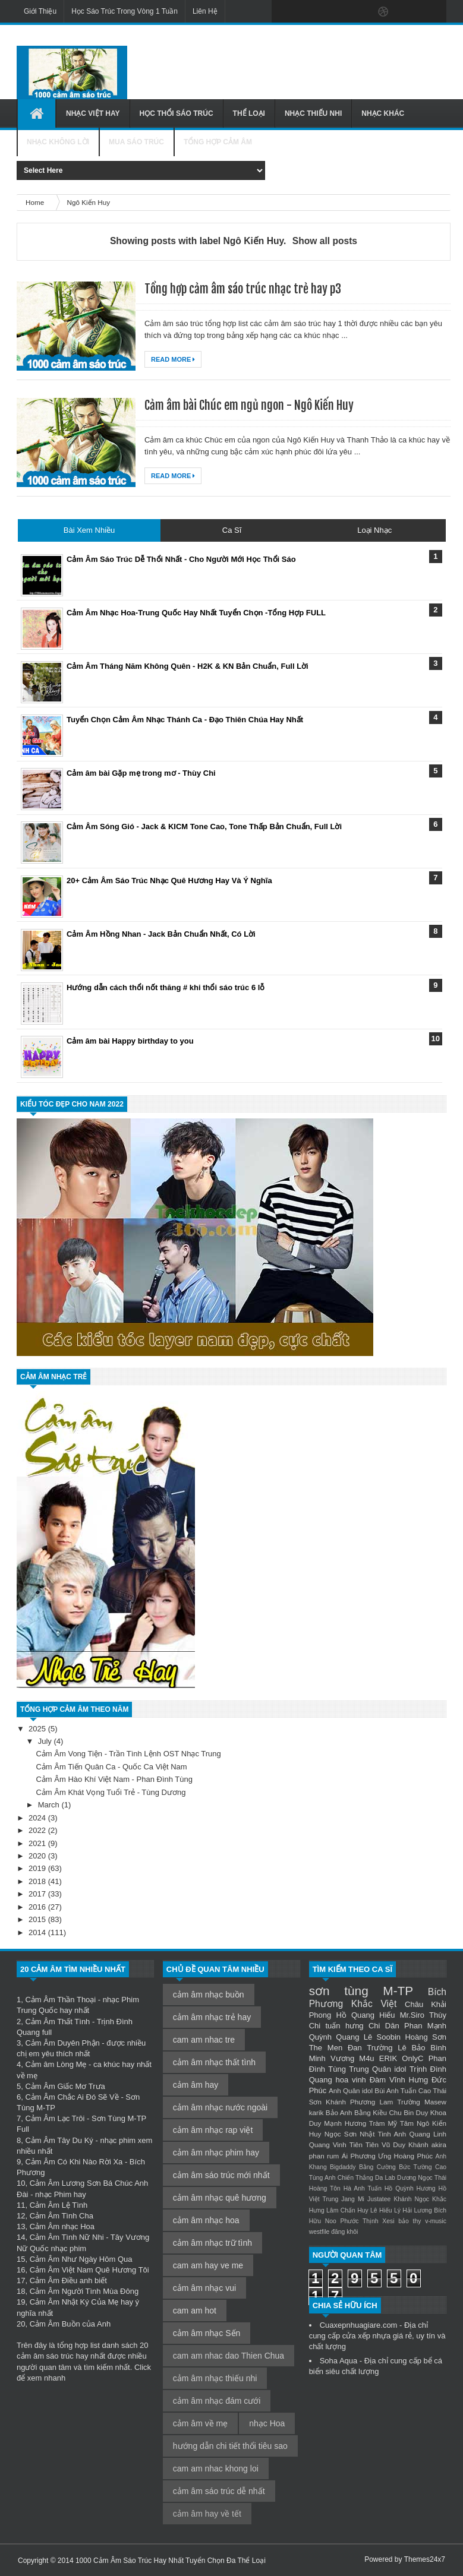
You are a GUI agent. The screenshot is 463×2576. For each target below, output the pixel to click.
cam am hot (194, 2310)
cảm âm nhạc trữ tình (212, 2243)
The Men (325, 2047)
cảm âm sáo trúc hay (52, 2355)
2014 (38, 1932)
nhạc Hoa (267, 2423)
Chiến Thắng (355, 2177)
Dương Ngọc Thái (421, 2177)
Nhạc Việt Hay (93, 113)
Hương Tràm (365, 2123)
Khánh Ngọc (411, 2199)
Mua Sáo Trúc (136, 142)
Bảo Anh (339, 2112)
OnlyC (412, 2058)
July (46, 1741)
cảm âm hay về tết (207, 2513)
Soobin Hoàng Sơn (411, 2037)
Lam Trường (400, 2102)
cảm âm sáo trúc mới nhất (221, 2175)
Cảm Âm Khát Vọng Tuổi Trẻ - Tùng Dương (110, 1792)
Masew (435, 2102)
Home (36, 202)
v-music (435, 2221)
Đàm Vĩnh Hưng (399, 2079)
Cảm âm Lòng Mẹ (55, 2064)
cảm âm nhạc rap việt (213, 2130)
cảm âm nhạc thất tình (214, 2062)
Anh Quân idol (351, 2090)
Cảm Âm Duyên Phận (62, 2042)
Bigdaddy (342, 2167)
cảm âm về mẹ (200, 2423)
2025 (38, 1728)
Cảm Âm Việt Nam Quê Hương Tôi (89, 2269)
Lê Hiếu (381, 2210)
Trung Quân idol (377, 2069)
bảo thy (409, 2221)
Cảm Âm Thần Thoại (60, 1999)
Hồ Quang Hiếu (365, 2015)
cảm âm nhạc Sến (206, 2333)
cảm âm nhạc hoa (206, 2220)
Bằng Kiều (370, 2112)
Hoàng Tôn (325, 2188)
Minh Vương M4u (341, 2058)
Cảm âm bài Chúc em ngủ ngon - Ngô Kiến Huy (249, 405)
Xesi (388, 2221)
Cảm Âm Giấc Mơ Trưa (65, 2086)
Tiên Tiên (364, 2144)
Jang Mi (352, 2199)
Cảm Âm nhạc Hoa (62, 2226)
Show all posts (324, 241)
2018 (38, 1881)
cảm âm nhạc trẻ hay (212, 2017)
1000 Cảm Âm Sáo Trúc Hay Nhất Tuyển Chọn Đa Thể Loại (170, 2560)
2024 (38, 1817)
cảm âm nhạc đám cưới (217, 2401)
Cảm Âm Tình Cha (61, 2215)
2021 (38, 1843)
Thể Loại (249, 113)
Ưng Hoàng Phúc (405, 2156)
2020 (38, 1855)
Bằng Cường (377, 2167)
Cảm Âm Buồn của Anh (70, 2323)
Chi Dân (383, 2025)
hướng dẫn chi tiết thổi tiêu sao (230, 2446)
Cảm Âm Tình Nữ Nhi (67, 2237)
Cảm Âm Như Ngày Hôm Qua (81, 2259)
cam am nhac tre (204, 2039)
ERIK (388, 2058)
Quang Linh (428, 2134)
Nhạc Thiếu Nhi (313, 113)
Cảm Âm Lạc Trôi (54, 2118)
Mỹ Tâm (401, 2123)
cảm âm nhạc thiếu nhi (215, 2378)
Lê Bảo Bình (422, 2047)
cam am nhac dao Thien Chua (228, 2355)
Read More (173, 359)
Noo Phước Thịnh (352, 2221)
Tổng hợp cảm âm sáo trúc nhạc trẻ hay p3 (242, 289)
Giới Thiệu (40, 11)
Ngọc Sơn (341, 2134)
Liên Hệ (205, 11)
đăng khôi (344, 2232)
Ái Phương (359, 2156)
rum (333, 2156)
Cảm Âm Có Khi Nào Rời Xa (73, 2161)
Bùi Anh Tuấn (395, 2090)
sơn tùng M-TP (361, 1990)
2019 (38, 1868)
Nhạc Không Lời (58, 142)
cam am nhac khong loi (216, 2468)
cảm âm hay (195, 2085)
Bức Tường (415, 2167)
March (50, 1804)
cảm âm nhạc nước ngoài (220, 2107)
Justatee (378, 2199)
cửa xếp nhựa (366, 2335)
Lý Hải (403, 2210)
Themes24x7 (424, 2559)
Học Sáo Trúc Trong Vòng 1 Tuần (124, 11)
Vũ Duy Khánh (405, 2144)
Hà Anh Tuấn (363, 2188)
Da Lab (385, 2177)
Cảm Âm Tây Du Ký (59, 2140)
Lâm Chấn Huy (347, 2210)
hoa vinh (351, 2079)
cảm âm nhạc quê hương (219, 2197)
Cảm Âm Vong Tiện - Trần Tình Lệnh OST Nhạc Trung (128, 1753)
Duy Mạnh (325, 2123)
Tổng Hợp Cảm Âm (218, 142)
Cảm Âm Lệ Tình (59, 2205)
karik (316, 2112)
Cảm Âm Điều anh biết (68, 2280)
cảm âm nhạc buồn (208, 1994)
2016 (38, 1906)
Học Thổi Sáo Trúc (176, 113)
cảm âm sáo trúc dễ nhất (219, 2491)
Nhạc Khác (382, 113)
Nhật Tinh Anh (383, 2134)
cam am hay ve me (208, 2265)
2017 (38, 1893)
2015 (38, 1919)
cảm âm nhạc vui (204, 2288)
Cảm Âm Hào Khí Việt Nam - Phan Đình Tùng (114, 1779)
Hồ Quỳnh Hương (410, 2188)
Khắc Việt (374, 2004)
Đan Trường (370, 2047)
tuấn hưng (345, 2025)
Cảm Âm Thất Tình (57, 2021)
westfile (319, 2232)
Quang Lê (354, 2037)
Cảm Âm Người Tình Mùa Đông (84, 2291)
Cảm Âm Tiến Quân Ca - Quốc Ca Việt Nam (111, 1766)
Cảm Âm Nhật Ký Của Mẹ (74, 2301)
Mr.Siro (412, 2015)
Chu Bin (401, 2112)
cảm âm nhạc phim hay (216, 2152)
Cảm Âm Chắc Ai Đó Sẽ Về (71, 2097)
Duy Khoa (431, 2112)
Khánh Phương (350, 2102)
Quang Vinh (328, 2144)
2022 (38, 1830)
